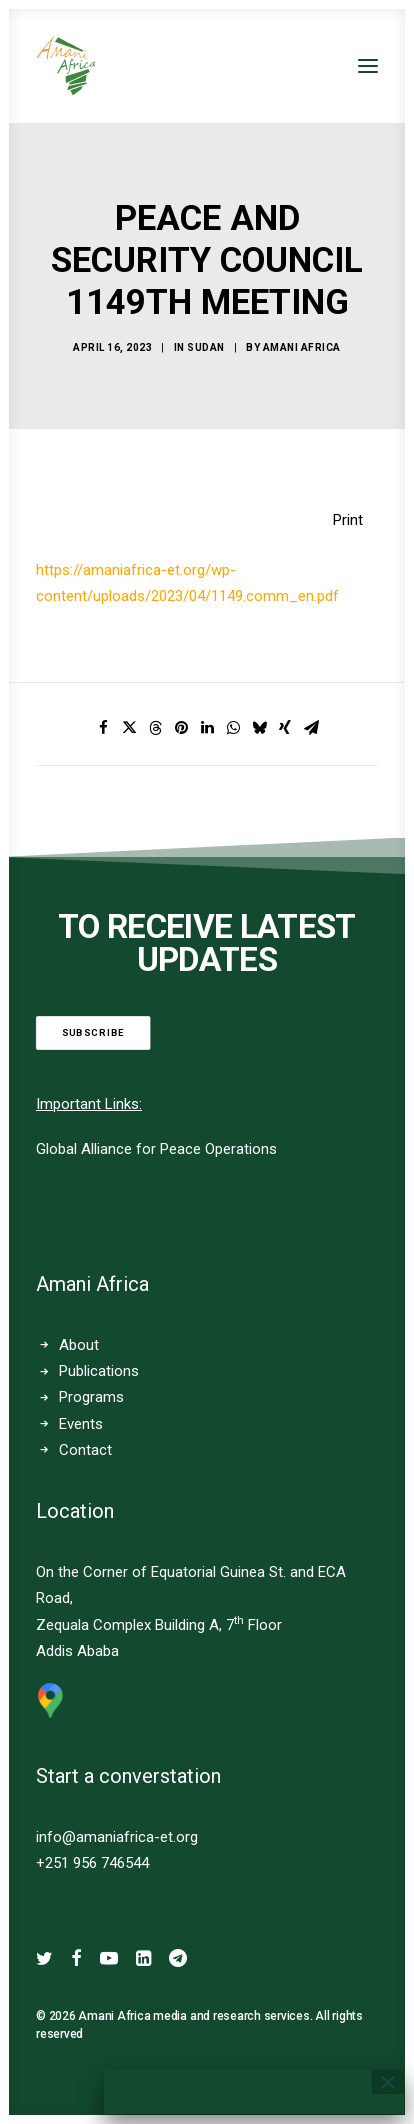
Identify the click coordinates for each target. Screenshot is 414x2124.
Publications (99, 1371)
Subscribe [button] (93, 1033)
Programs (91, 1397)
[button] (368, 66)
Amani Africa (302, 347)
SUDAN (206, 347)
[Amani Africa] (66, 66)
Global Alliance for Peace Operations (156, 1149)
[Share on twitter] (129, 728)
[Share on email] (311, 728)
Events (81, 1424)
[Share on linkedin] (207, 728)
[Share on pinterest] (181, 728)
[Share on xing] (285, 728)
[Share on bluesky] (259, 728)
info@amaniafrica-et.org (117, 1837)
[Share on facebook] (103, 728)
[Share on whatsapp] (233, 728)
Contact (85, 1450)
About (79, 1345)
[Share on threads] (155, 728)
